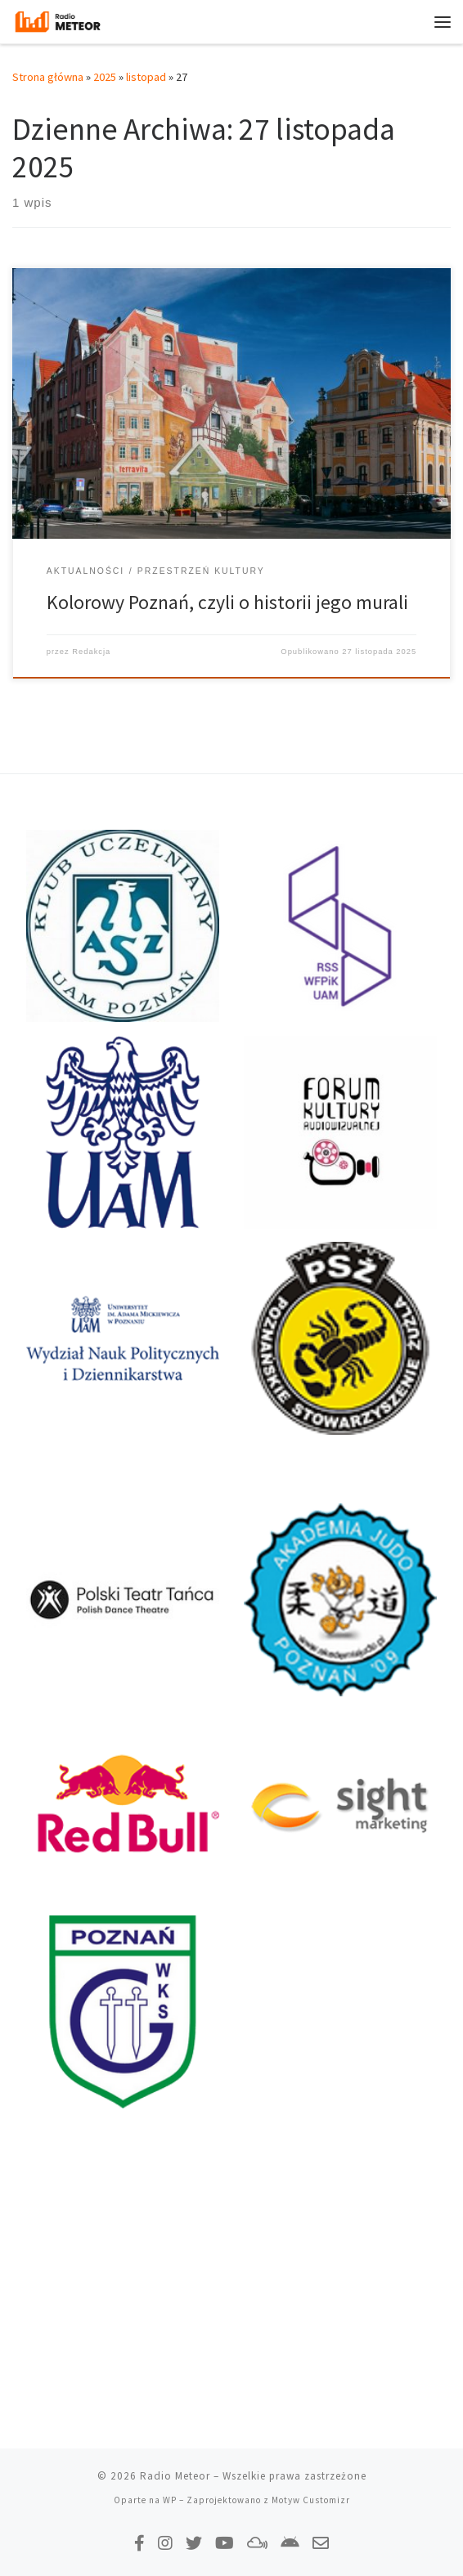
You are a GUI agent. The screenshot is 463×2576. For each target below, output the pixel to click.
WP (170, 2500)
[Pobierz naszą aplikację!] (290, 2543)
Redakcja (91, 651)
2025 (104, 76)
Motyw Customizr (311, 2500)
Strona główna (47, 76)
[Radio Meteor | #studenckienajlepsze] (57, 19)
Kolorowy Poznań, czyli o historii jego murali (227, 602)
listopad (146, 76)
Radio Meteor (175, 2476)
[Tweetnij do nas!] (194, 2543)
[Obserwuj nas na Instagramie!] (165, 2543)
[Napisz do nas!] (320, 2543)
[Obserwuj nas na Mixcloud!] (257, 2543)
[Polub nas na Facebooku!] (139, 2543)
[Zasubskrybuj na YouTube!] (224, 2543)
